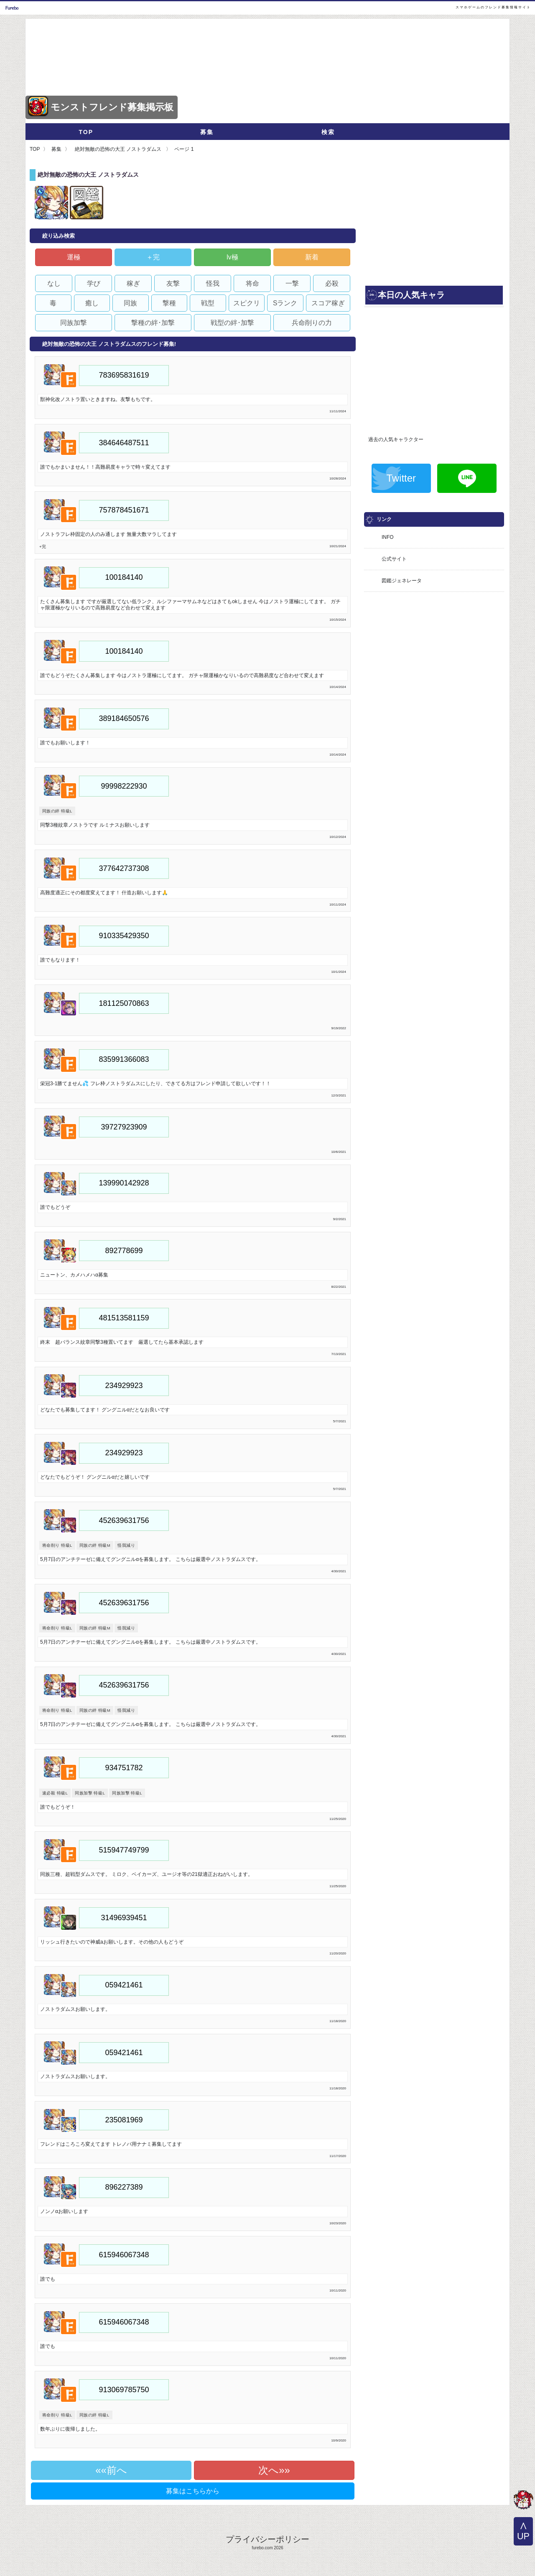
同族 (130, 303)
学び (93, 283)
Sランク (285, 303)
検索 (328, 132)
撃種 (169, 303)
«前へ (114, 2470)
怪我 (212, 283)
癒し (92, 303)
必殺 (332, 283)
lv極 (232, 257)
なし (54, 283)
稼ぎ (133, 283)
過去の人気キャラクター (395, 439)
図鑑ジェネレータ (402, 581)
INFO (388, 537)
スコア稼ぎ (328, 303)
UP (523, 2536)
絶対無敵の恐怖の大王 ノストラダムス (118, 149)
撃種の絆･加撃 (153, 322)
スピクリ (246, 303)
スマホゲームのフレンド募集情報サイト (493, 7)
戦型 (207, 303)
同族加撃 (73, 322)
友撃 (173, 283)
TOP (86, 132)
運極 (73, 257)
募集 (207, 132)
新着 (311, 257)
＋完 (153, 257)
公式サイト (394, 559)
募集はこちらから (192, 2491)
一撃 (292, 283)
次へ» (271, 2470)
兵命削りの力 (312, 322)
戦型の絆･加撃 (232, 322)
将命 (252, 283)
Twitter (401, 478)
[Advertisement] (434, 225)
